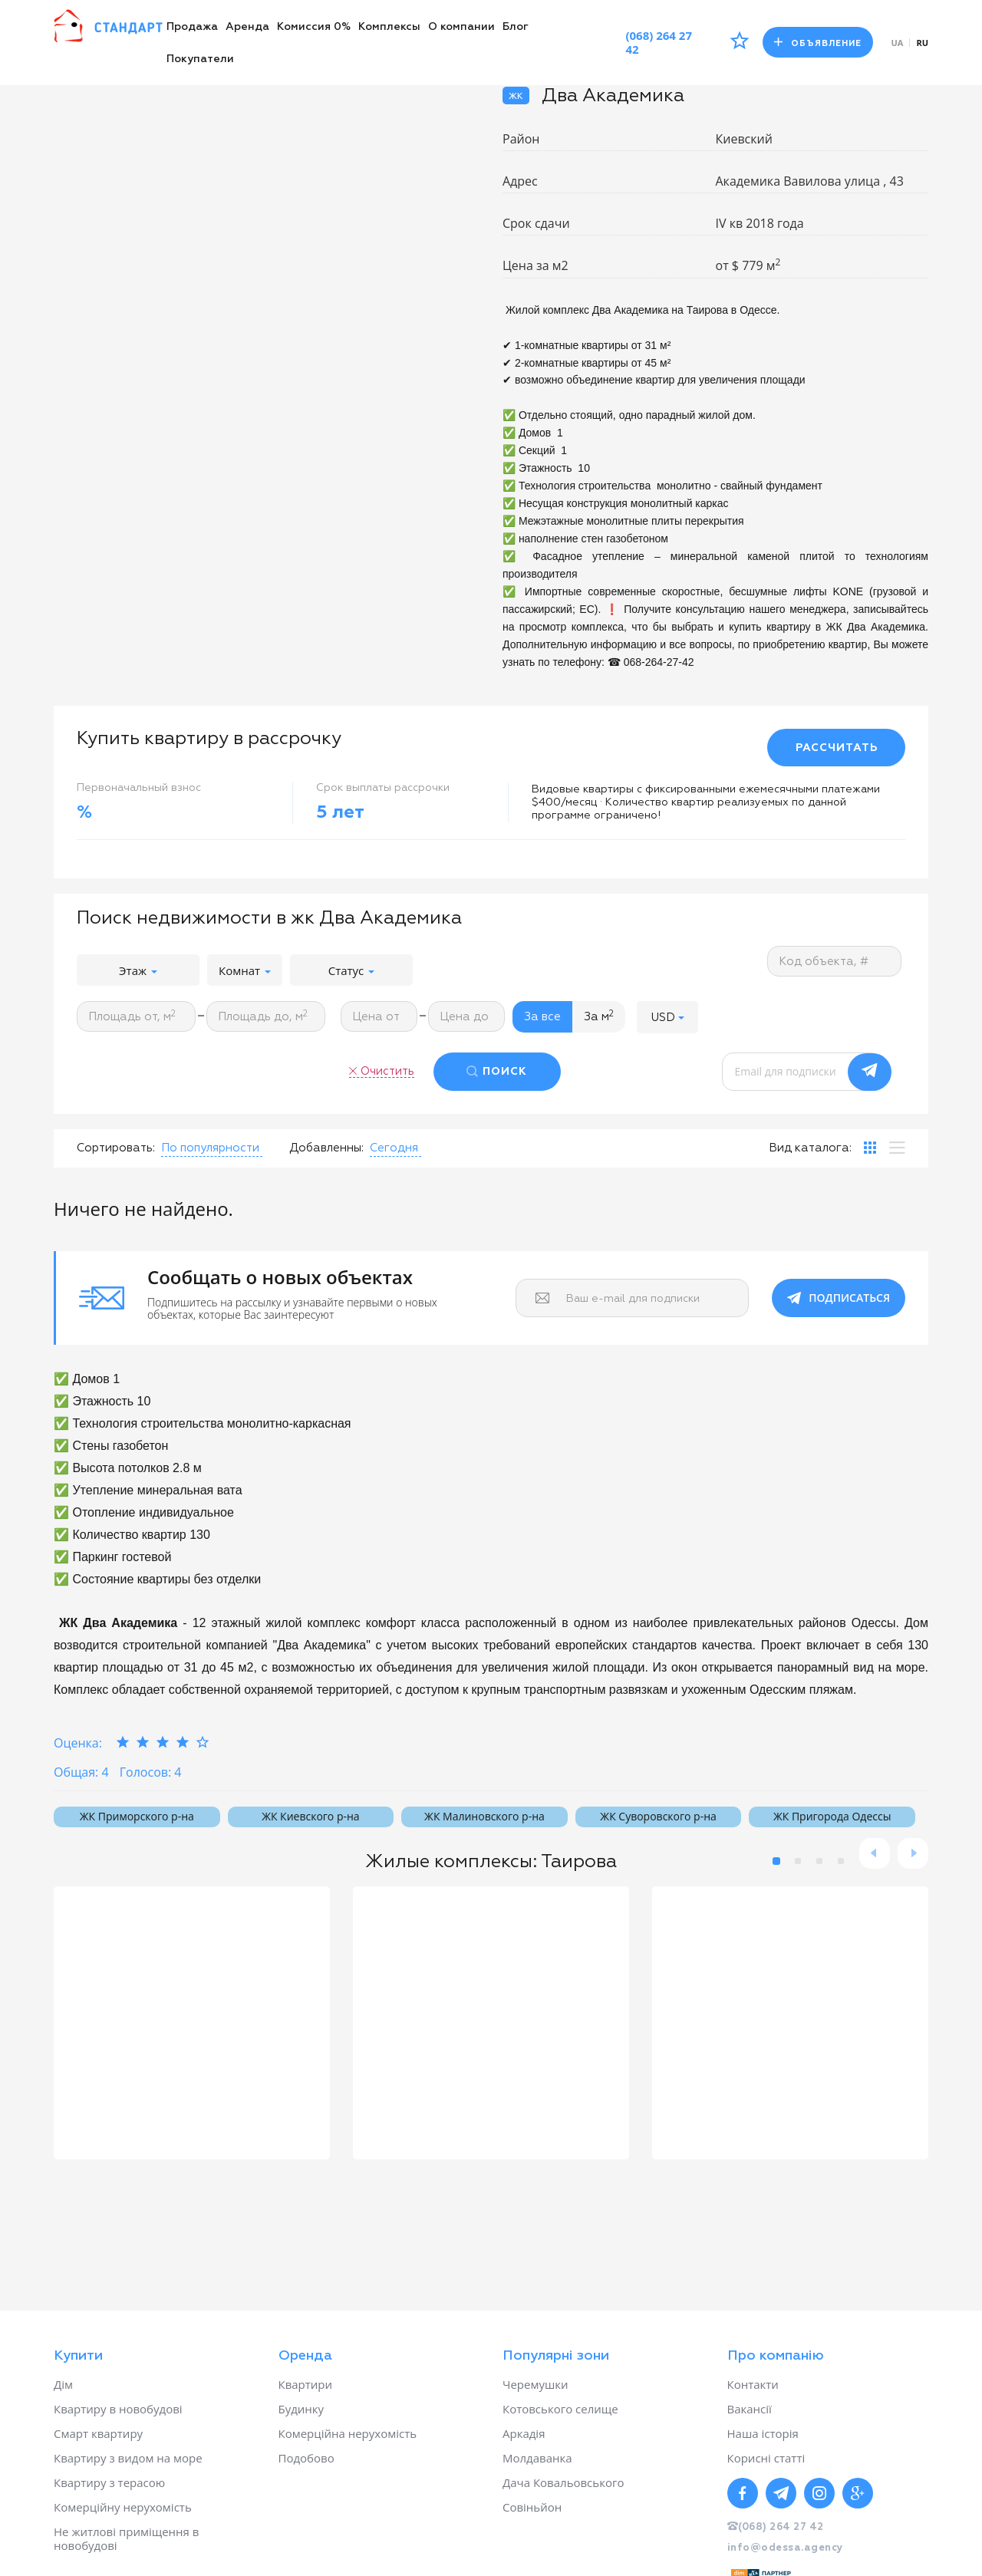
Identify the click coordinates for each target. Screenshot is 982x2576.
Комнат (245, 970)
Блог (516, 26)
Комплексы (389, 26)
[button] (667, 1017)
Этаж (138, 970)
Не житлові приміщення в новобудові (126, 2538)
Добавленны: (326, 1148)
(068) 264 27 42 (658, 42)
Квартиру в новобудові (118, 2408)
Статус (351, 970)
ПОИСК (505, 1071)
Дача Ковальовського (563, 2482)
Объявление (818, 43)
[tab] (870, 1147)
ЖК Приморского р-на (137, 1816)
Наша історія (763, 2433)
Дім (63, 2384)
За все (542, 1017)
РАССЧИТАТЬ (837, 748)
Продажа (192, 26)
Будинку (301, 2408)
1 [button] (776, 1861)
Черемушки (535, 2384)
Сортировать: (116, 1148)
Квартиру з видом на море (128, 2458)
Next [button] (913, 1853)
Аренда (247, 26)
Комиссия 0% (314, 26)
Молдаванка (537, 2458)
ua (897, 42)
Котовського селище (560, 2408)
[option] (192, 2022)
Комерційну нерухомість (123, 2507)
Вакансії (749, 2408)
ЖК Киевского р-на (310, 1816)
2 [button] (798, 1861)
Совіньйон (532, 2507)
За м (599, 1016)
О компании (461, 26)
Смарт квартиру (98, 2433)
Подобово (306, 2458)
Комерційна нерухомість (347, 2433)
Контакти (753, 2384)
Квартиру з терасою (109, 2482)
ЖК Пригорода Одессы (832, 1816)
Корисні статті (766, 2458)
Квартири (305, 2384)
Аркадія (524, 2433)
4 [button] (841, 1861)
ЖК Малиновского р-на (484, 1816)
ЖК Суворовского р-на (658, 1816)
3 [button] (819, 1861)
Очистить (387, 1071)
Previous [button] (874, 1853)
